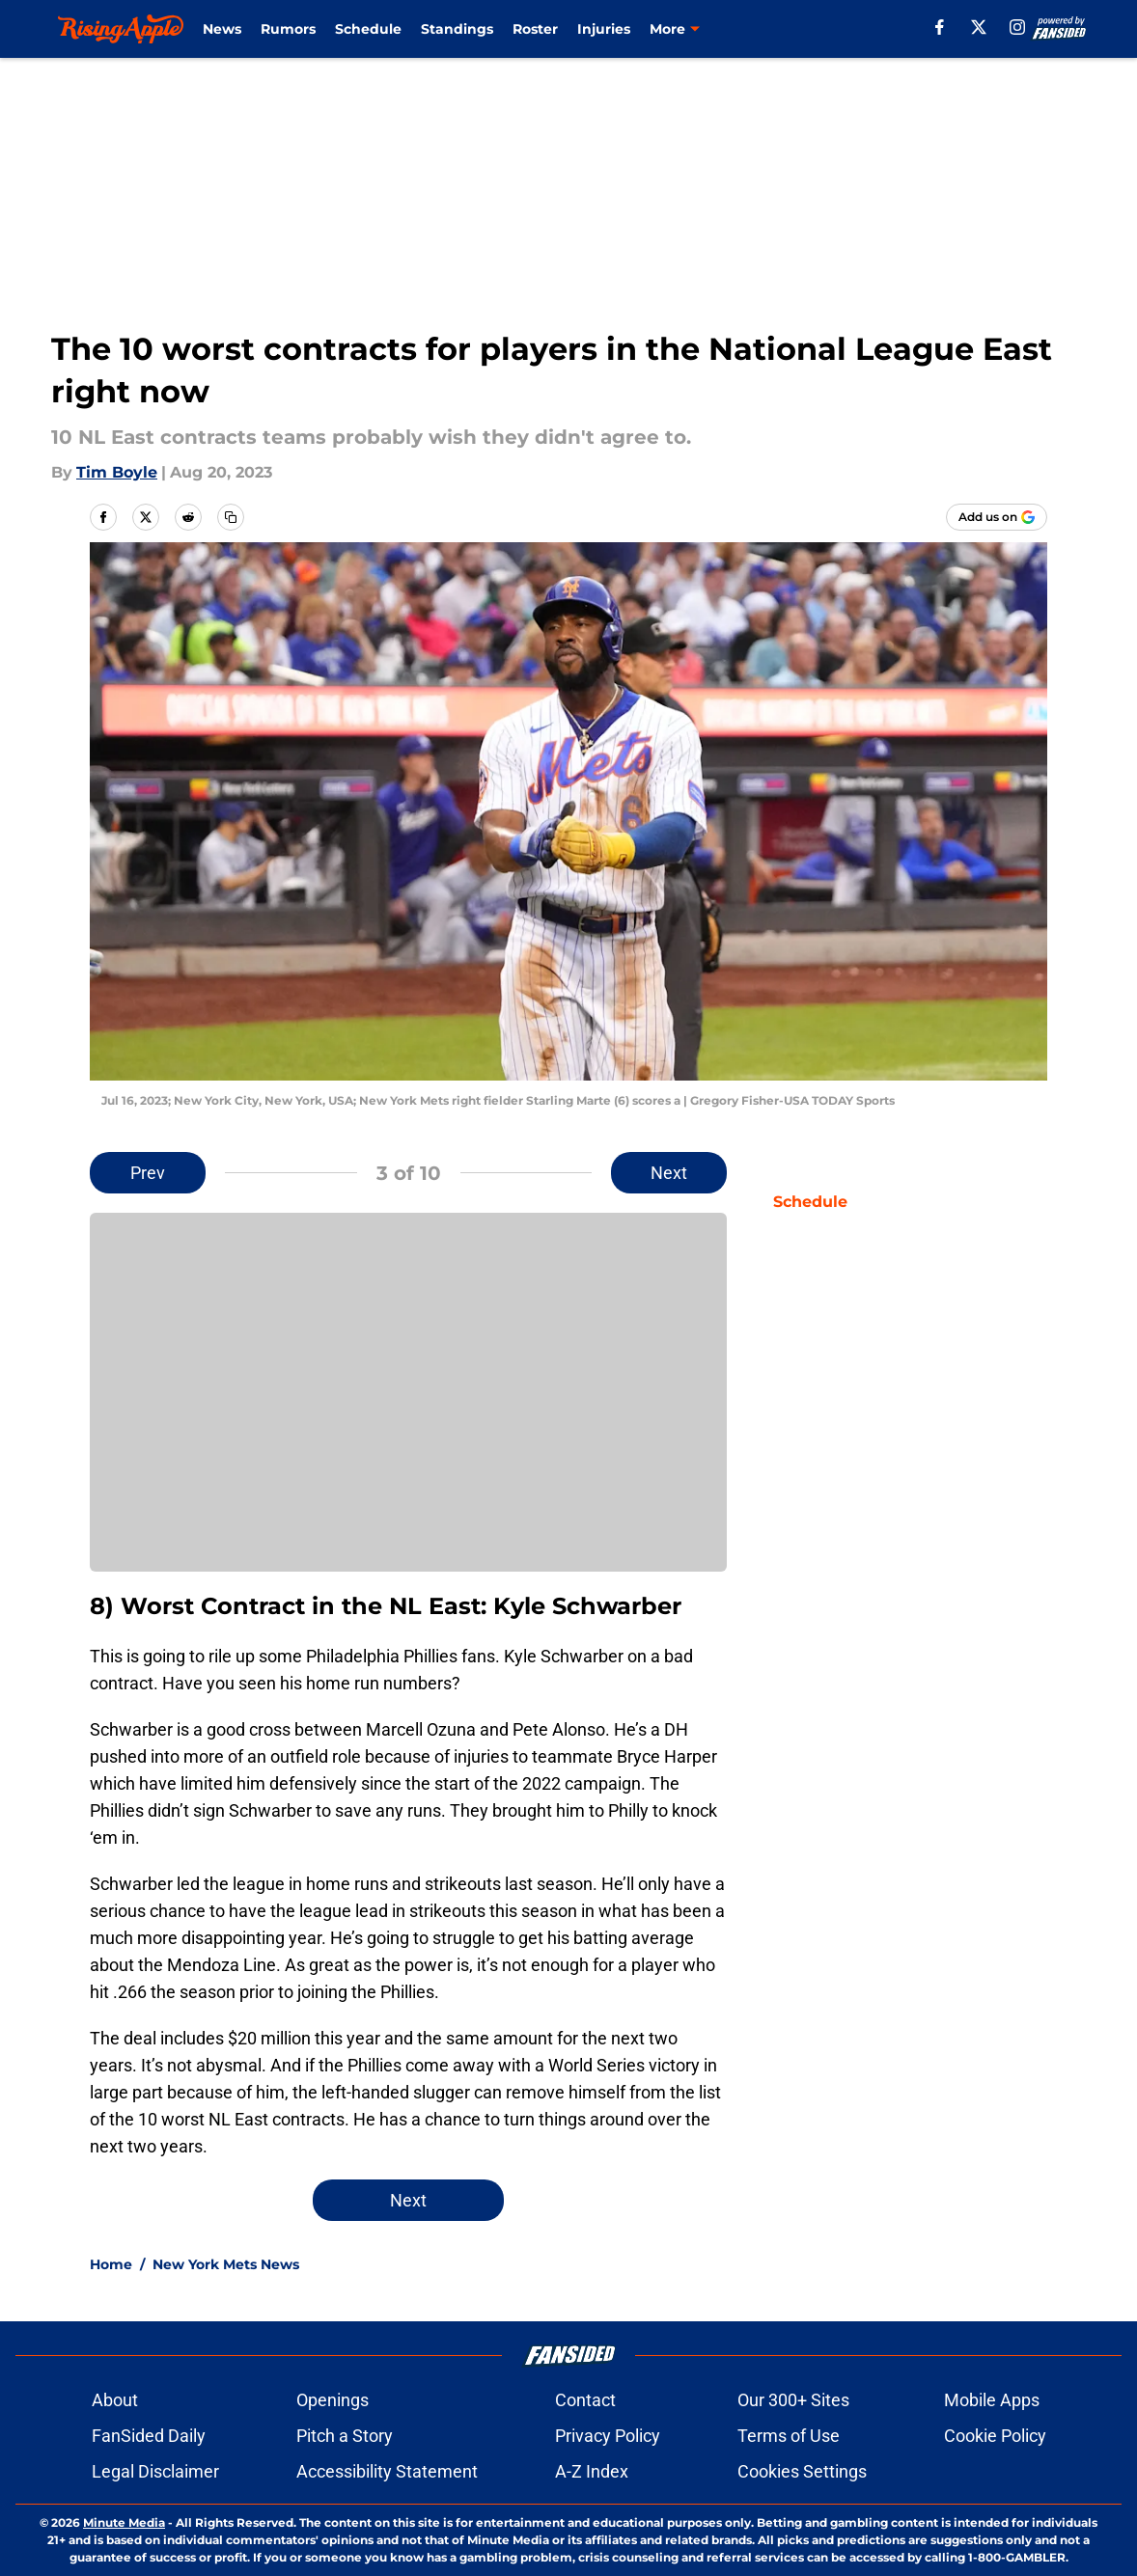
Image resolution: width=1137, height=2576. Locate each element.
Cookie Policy (995, 2435)
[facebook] (939, 27)
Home (111, 2264)
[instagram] (1017, 27)
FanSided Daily (149, 2435)
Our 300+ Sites (793, 2400)
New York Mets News (226, 2264)
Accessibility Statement (387, 2471)
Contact (585, 2400)
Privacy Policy (607, 2435)
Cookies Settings (802, 2471)
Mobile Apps (992, 2400)
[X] (978, 27)
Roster (535, 29)
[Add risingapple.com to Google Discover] (996, 517)
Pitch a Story (344, 2435)
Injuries (603, 29)
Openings (332, 2400)
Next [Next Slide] (669, 1173)
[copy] (230, 517)
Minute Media (124, 2522)
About (115, 2400)
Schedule (368, 29)
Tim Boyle (116, 472)
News (222, 29)
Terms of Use (788, 2435)
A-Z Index (591, 2471)
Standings (457, 29)
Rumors (288, 29)
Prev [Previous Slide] (147, 1173)
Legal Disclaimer (155, 2471)
